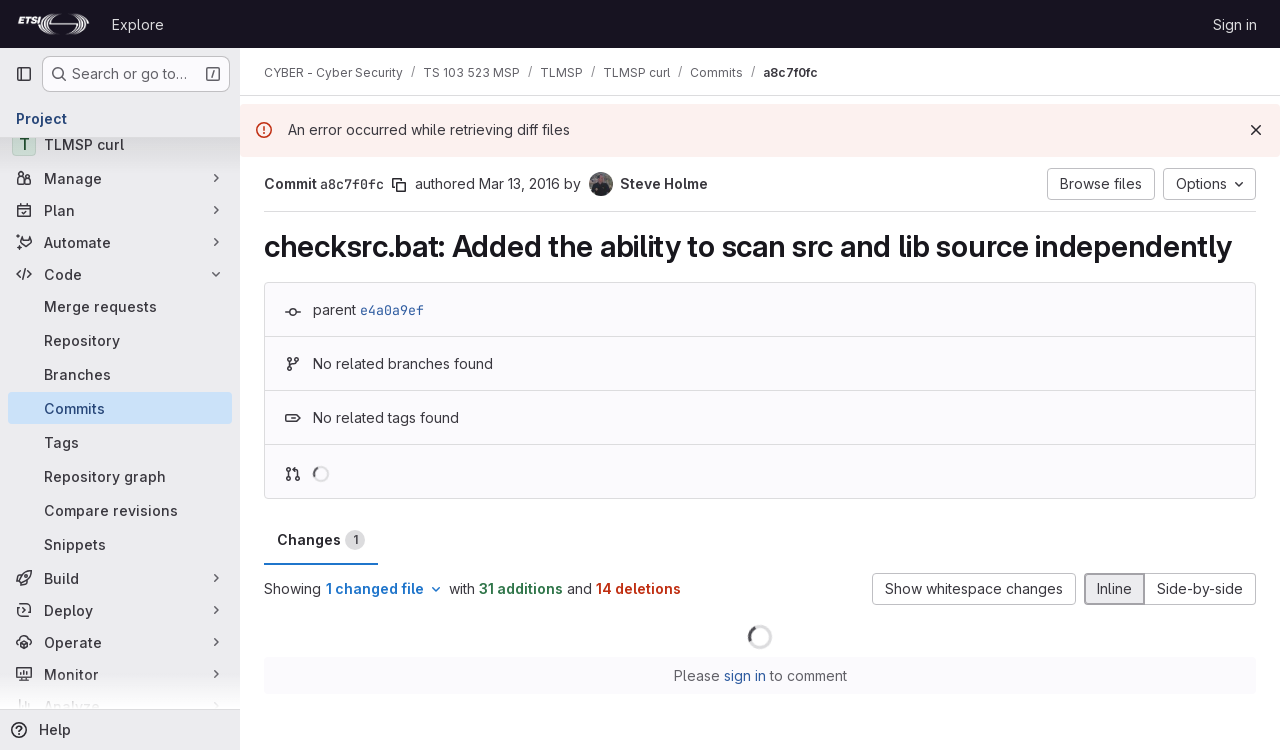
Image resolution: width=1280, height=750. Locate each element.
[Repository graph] (120, 476)
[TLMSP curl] (120, 144)
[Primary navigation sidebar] (24, 74)
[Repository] (120, 340)
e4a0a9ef (392, 310)
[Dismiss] (1256, 130)
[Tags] (120, 442)
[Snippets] (120, 544)
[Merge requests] (120, 306)
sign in (745, 675)
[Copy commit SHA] (399, 185)
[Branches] (120, 374)
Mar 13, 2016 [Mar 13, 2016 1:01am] (519, 183)
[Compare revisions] (120, 510)
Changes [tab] (321, 540)
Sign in (1235, 24)
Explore (138, 24)
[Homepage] (53, 24)
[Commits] (120, 408)
